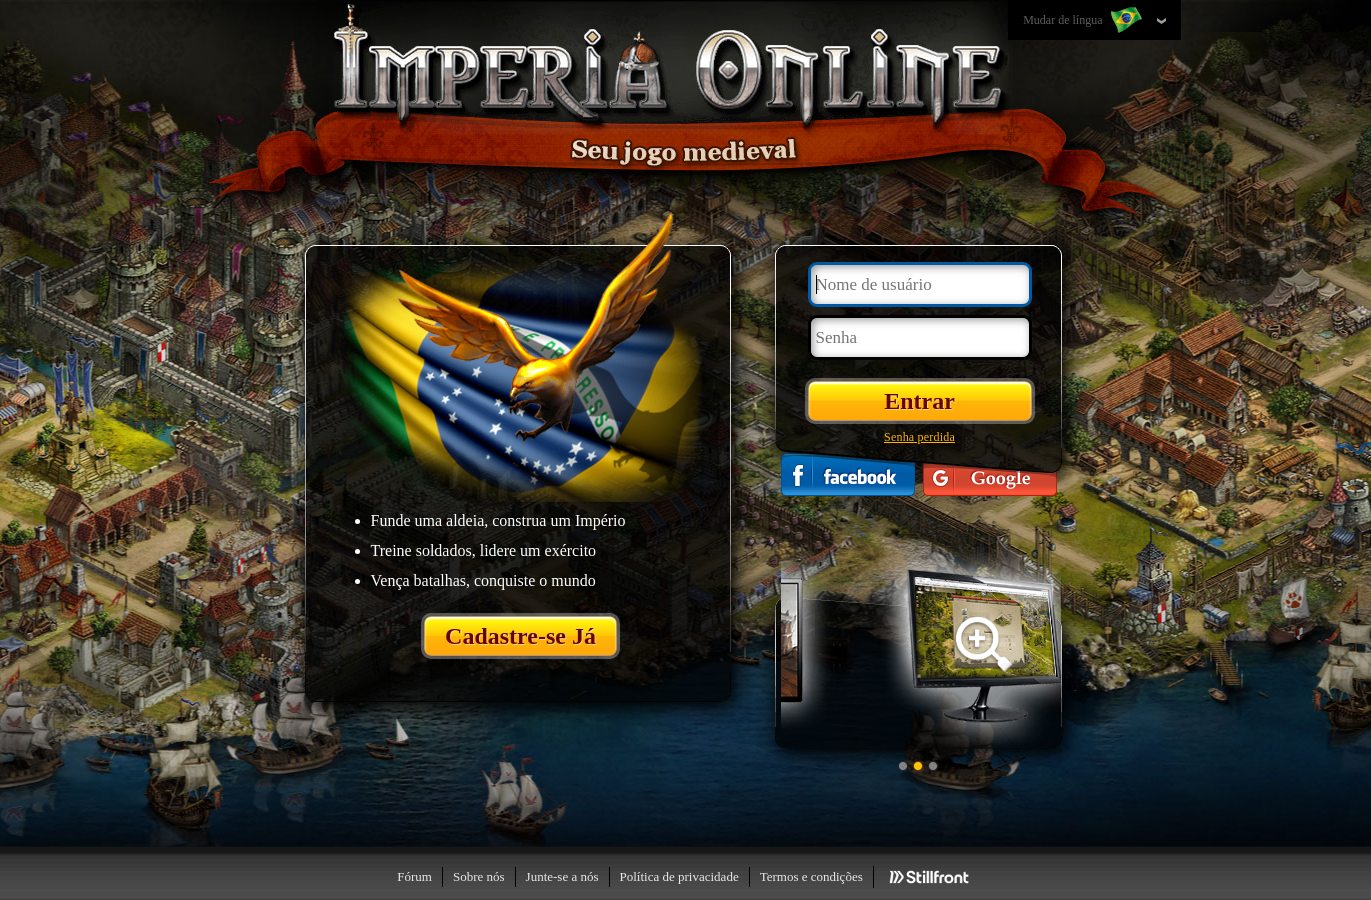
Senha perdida (919, 437)
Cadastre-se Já (520, 636)
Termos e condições (811, 876)
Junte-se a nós (562, 876)
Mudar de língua (1084, 21)
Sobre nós (479, 876)
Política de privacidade (679, 876)
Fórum (414, 876)
